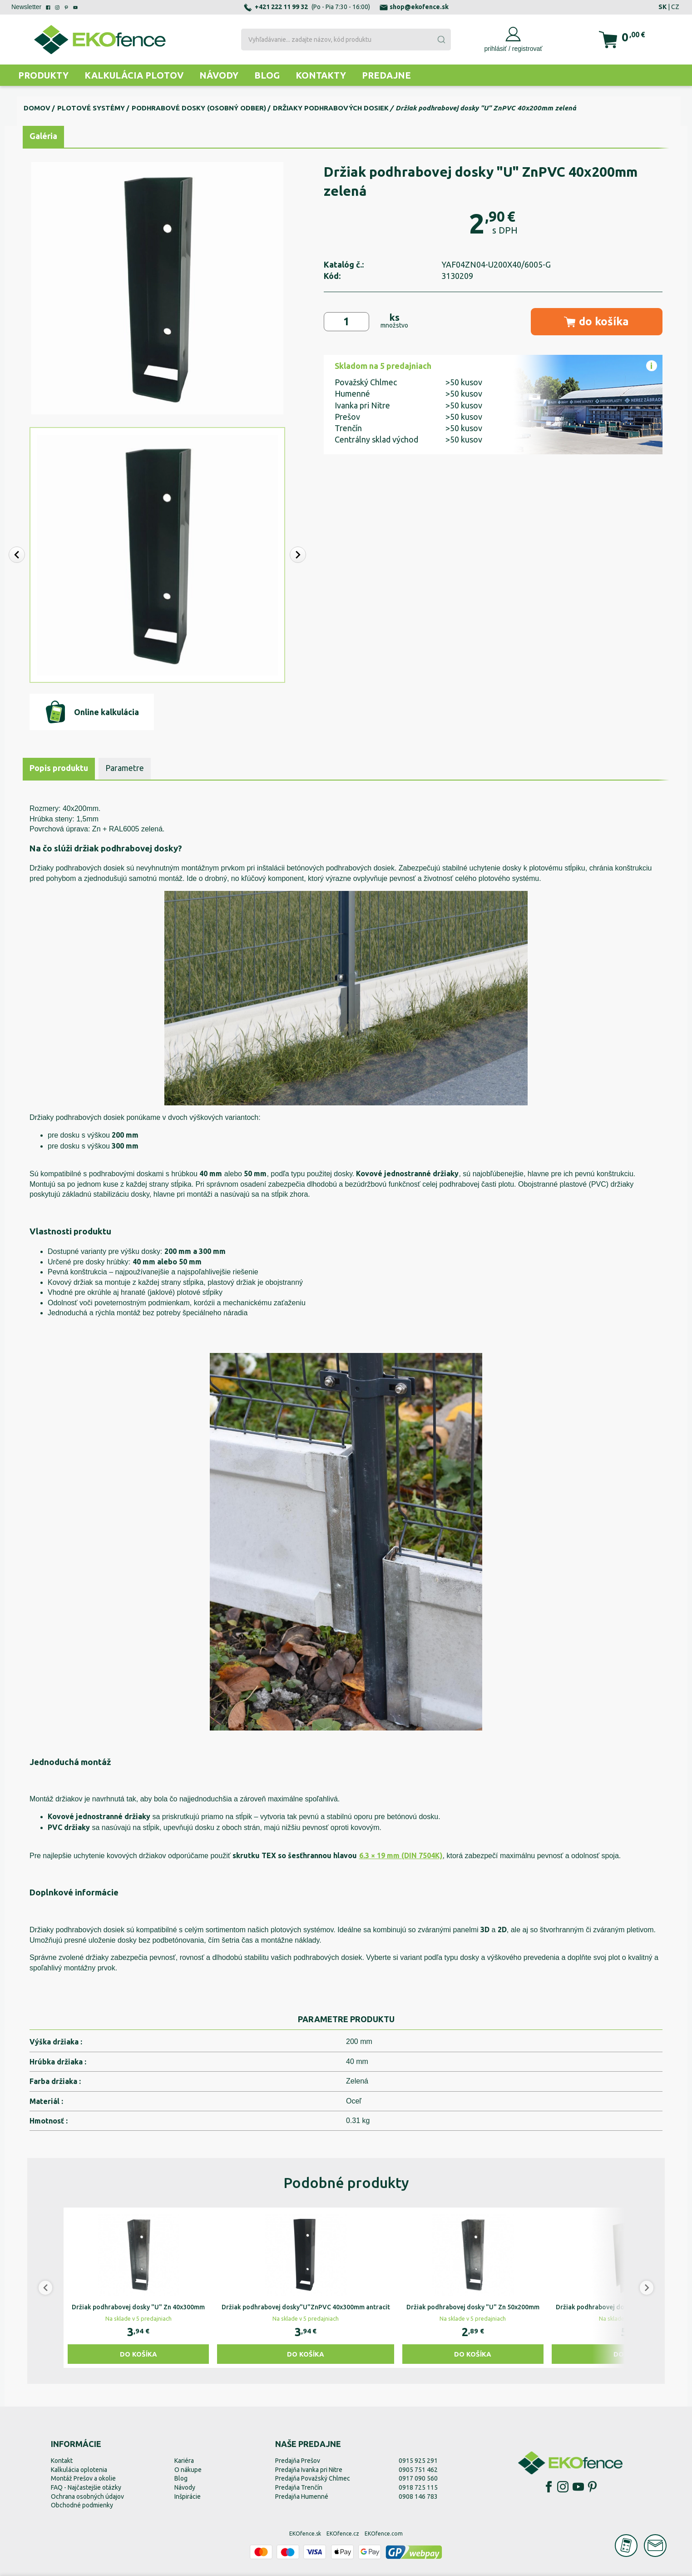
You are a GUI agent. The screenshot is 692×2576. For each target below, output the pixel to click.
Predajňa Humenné (301, 2496)
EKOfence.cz (342, 2533)
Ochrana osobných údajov (87, 2496)
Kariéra (184, 2460)
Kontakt (62, 2460)
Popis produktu (59, 767)
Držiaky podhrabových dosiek (331, 108)
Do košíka (138, 2354)
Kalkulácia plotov (133, 75)
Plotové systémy (91, 108)
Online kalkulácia (91, 712)
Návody (218, 75)
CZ (675, 6)
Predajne (386, 75)
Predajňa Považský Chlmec (312, 2478)
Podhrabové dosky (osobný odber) (199, 108)
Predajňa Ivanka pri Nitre (308, 2469)
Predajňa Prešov (297, 2460)
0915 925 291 (418, 2460)
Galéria (43, 135)
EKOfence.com (384, 2533)
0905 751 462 (418, 2469)
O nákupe (188, 2469)
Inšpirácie (187, 2496)
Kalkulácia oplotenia (79, 2469)
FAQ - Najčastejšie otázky (86, 2487)
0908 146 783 (418, 2496)
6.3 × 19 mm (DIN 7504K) (401, 1855)
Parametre (124, 767)
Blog (267, 75)
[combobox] (345, 39)
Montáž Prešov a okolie (83, 2478)
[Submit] (441, 39)
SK (662, 6)
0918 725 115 (418, 2487)
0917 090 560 (418, 2478)
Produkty (43, 75)
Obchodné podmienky (82, 2505)
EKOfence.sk (305, 2533)
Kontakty (321, 75)
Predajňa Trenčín (298, 2487)
